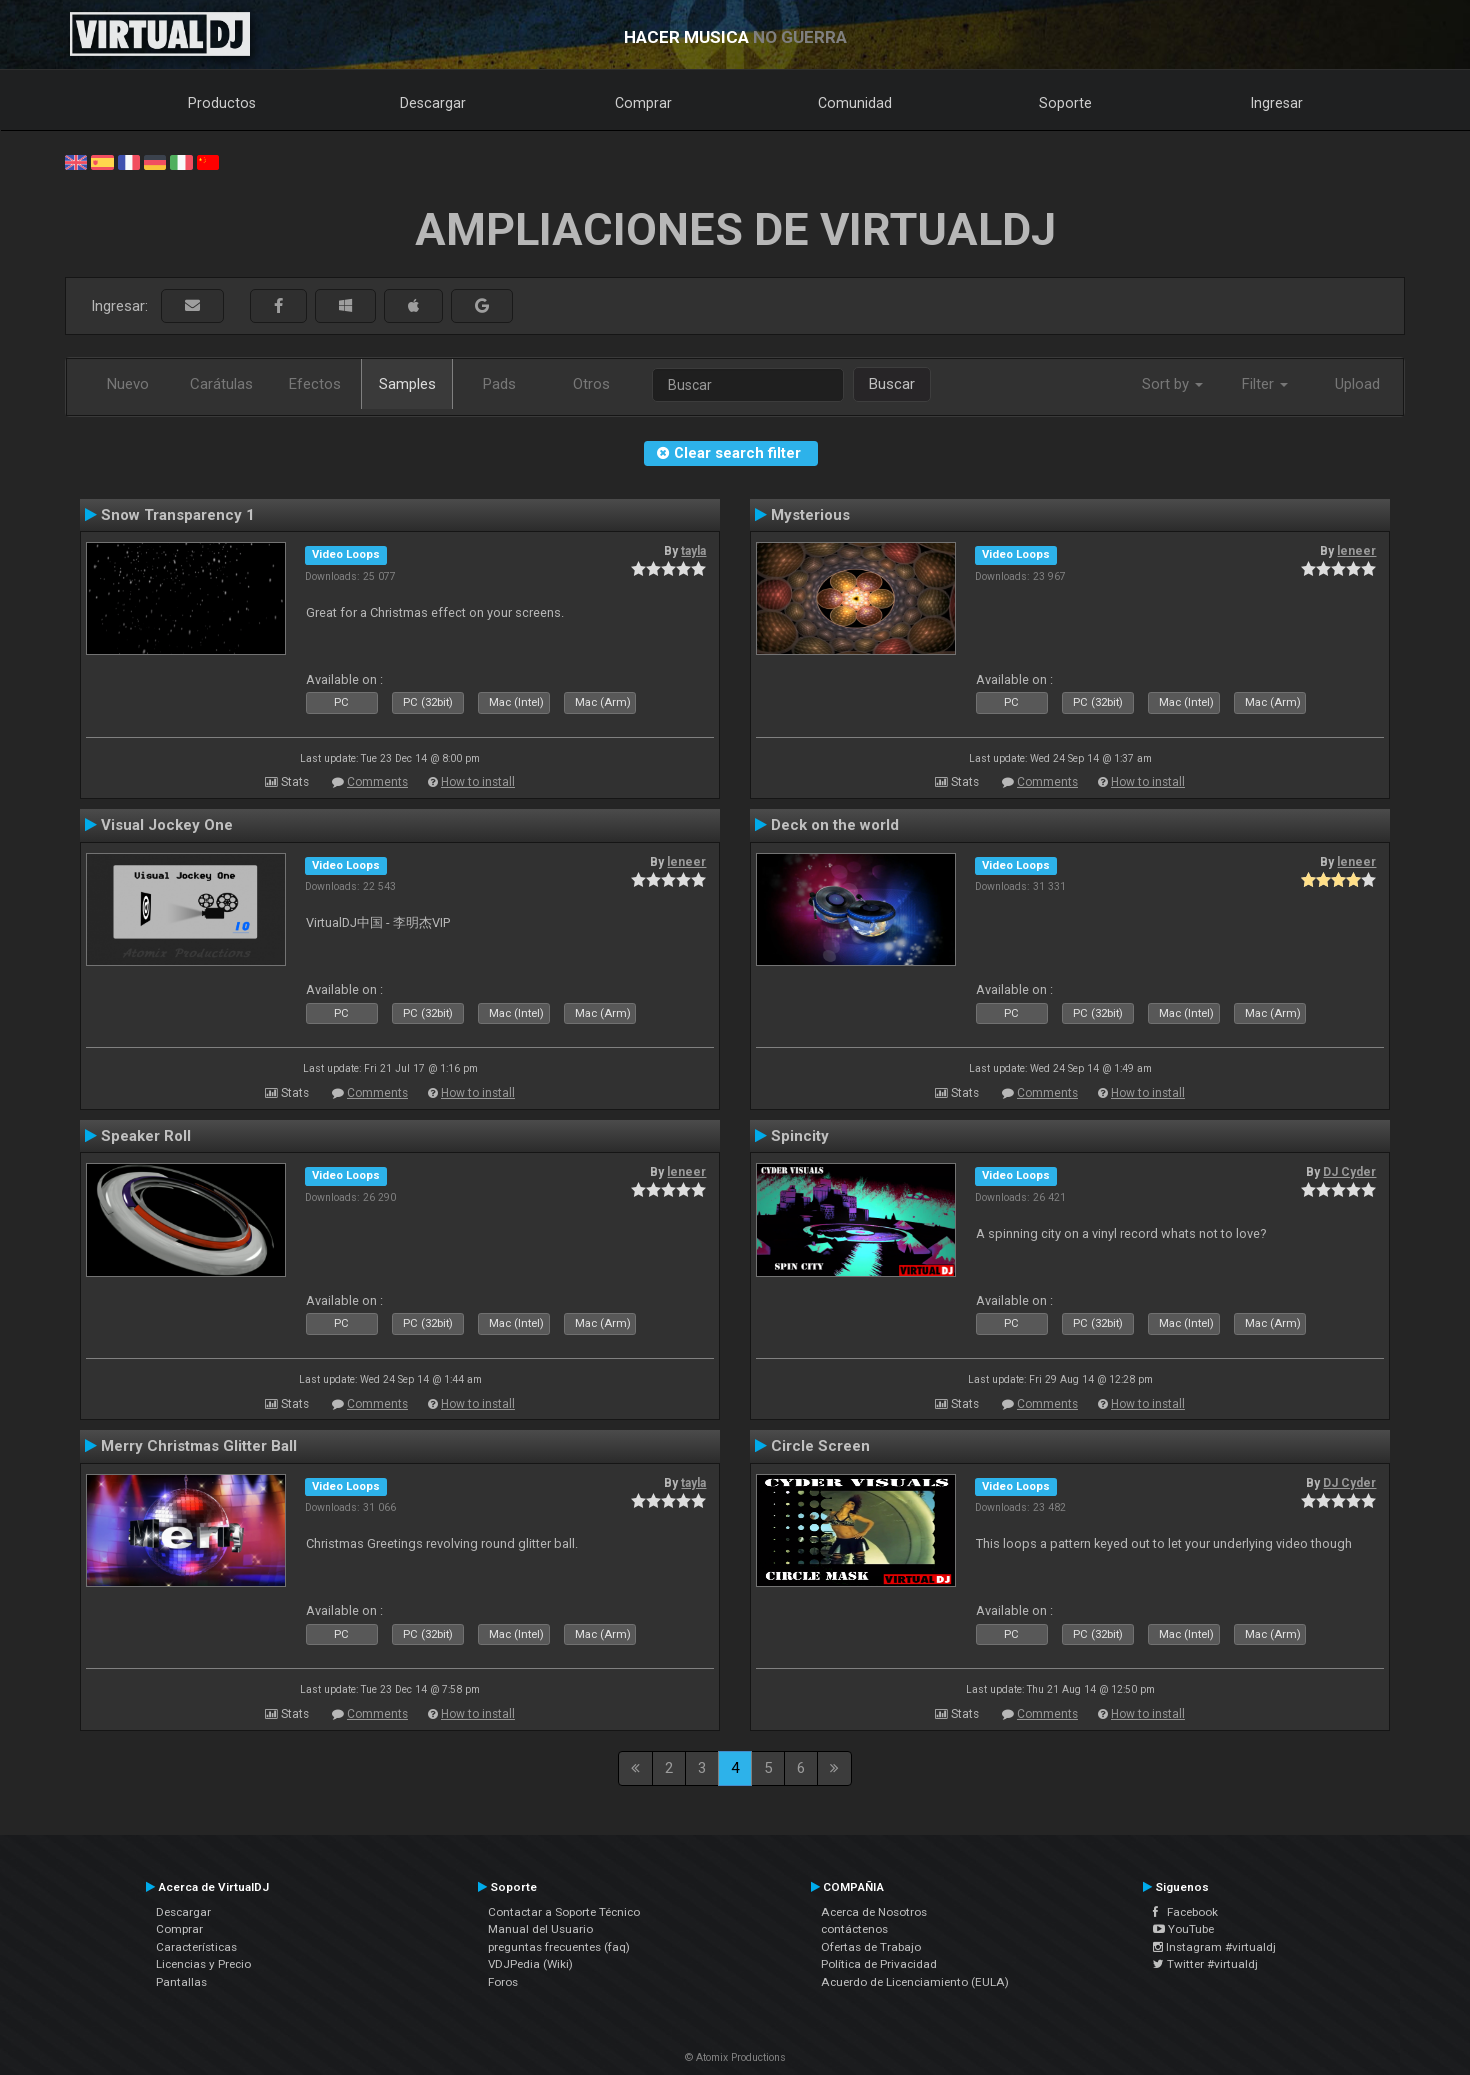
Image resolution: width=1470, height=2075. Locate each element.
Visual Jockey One (167, 825)
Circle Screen (820, 1446)
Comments (377, 782)
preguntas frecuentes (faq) (559, 1947)
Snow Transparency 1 (178, 515)
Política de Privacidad (879, 1964)
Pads (499, 384)
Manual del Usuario (540, 1929)
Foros (503, 1982)
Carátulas (221, 384)
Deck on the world (835, 825)
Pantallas (181, 1982)
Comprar (643, 103)
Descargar (433, 103)
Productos (222, 103)
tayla (693, 551)
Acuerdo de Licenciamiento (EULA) (915, 1982)
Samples (407, 384)
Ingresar (1277, 103)
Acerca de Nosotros (874, 1912)
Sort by (1172, 384)
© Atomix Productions (735, 2057)
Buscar (892, 384)
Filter (1265, 384)
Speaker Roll (146, 1136)
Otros (591, 384)
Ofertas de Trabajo (871, 1947)
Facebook (1185, 1912)
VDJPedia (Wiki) (530, 1964)
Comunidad (855, 103)
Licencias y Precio (203, 1964)
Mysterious (810, 515)
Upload (1357, 384)
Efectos (315, 384)
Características (196, 1947)
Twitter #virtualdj (1205, 1964)
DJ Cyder (1349, 1172)
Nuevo (128, 384)
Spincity (800, 1136)
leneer (1356, 551)
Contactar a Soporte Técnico (564, 1912)
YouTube (1183, 1929)
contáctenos (854, 1929)
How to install (478, 782)
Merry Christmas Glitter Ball (199, 1446)
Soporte (1065, 103)
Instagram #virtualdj (1214, 1947)
